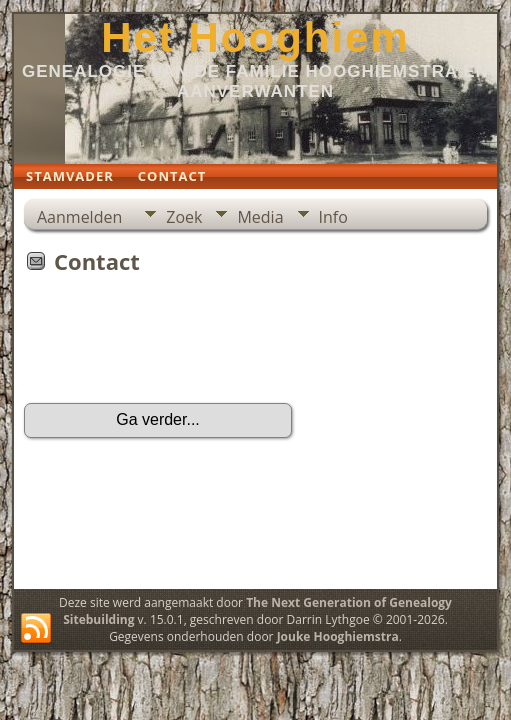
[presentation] (176, 345)
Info (333, 217)
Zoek (184, 217)
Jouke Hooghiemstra (338, 636)
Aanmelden (79, 217)
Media (260, 217)
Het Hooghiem (255, 37)
